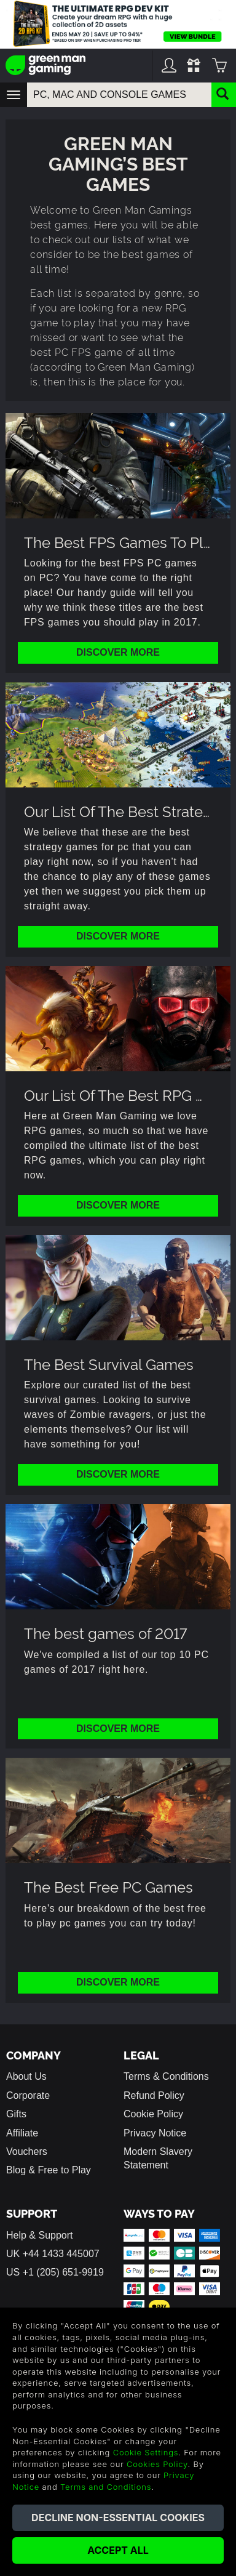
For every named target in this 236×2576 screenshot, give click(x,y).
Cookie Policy (153, 2114)
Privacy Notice (155, 2133)
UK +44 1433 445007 (53, 2253)
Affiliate (22, 2133)
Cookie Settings (146, 2452)
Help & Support (39, 2235)
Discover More (118, 652)
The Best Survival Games (109, 1363)
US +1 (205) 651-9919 (55, 2272)
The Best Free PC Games (108, 1886)
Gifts (16, 2114)
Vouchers (26, 2151)
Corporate (28, 2095)
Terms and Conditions (105, 2487)
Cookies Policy (157, 2464)
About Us (26, 2076)
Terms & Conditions (166, 2076)
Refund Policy (154, 2095)
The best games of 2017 (105, 1632)
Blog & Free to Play (48, 2170)
